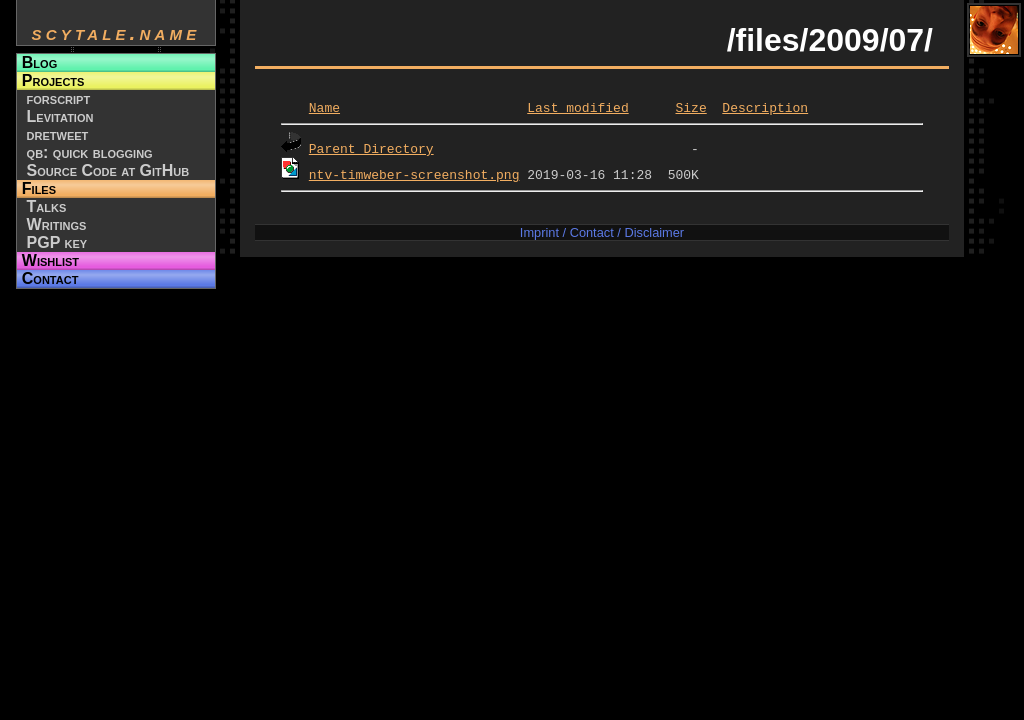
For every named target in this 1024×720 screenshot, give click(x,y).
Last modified (577, 107)
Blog (39, 62)
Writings (57, 224)
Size (690, 107)
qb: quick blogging (90, 152)
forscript (59, 98)
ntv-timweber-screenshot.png (414, 174)
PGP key (57, 242)
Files (39, 188)
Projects (53, 80)
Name (324, 107)
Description (765, 107)
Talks (47, 206)
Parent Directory (371, 148)
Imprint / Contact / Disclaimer (602, 232)
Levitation (60, 116)
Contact (50, 278)
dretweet (58, 134)
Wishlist (50, 260)
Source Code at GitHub (108, 170)
